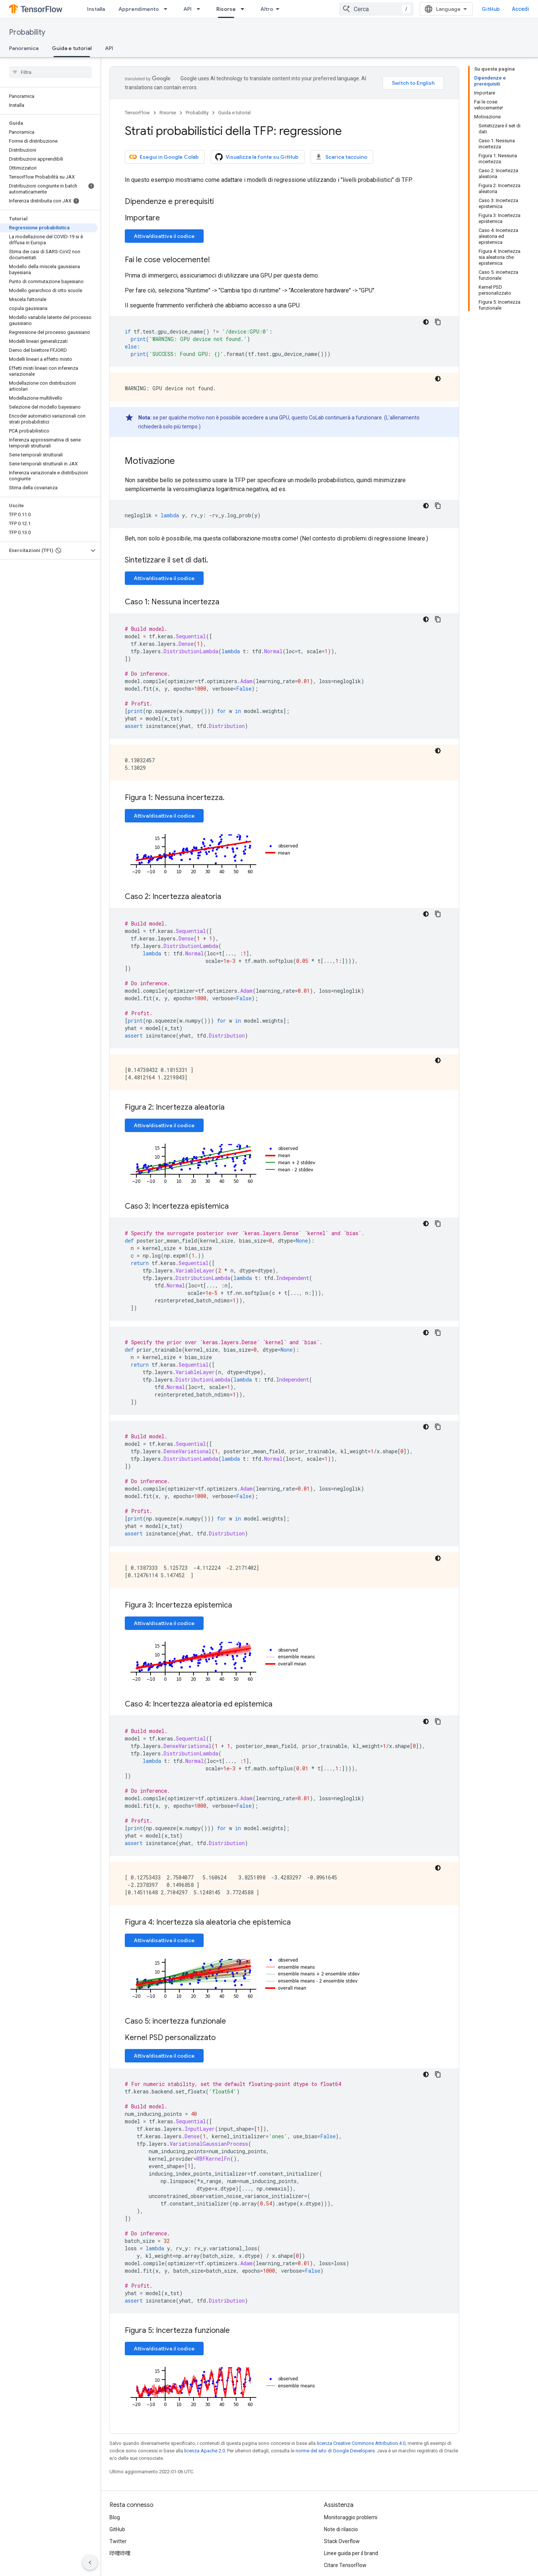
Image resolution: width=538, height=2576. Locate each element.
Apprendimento (138, 9)
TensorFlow (137, 112)
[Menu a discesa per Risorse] (245, 9)
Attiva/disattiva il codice (164, 236)
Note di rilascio (341, 2529)
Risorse (168, 112)
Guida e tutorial (234, 112)
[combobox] (376, 9)
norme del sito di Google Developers (335, 2450)
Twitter (118, 2541)
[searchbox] (50, 72)
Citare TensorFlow (345, 2565)
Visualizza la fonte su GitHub (257, 157)
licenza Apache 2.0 (204, 2450)
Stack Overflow (342, 2541)
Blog (114, 2517)
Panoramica (23, 48)
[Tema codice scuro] (426, 322)
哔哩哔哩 (119, 2553)
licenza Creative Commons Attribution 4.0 (361, 2443)
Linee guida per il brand (351, 2553)
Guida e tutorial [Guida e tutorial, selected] (72, 48)
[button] (44, 550)
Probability (27, 32)
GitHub (491, 9)
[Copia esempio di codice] (438, 322)
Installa (96, 9)
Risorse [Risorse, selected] (226, 9)
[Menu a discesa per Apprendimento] (168, 9)
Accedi (520, 9)
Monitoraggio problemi (350, 2517)
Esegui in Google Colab (164, 157)
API (187, 9)
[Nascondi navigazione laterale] (90, 2562)
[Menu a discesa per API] (201, 9)
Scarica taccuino (341, 157)
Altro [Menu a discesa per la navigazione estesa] (266, 9)
